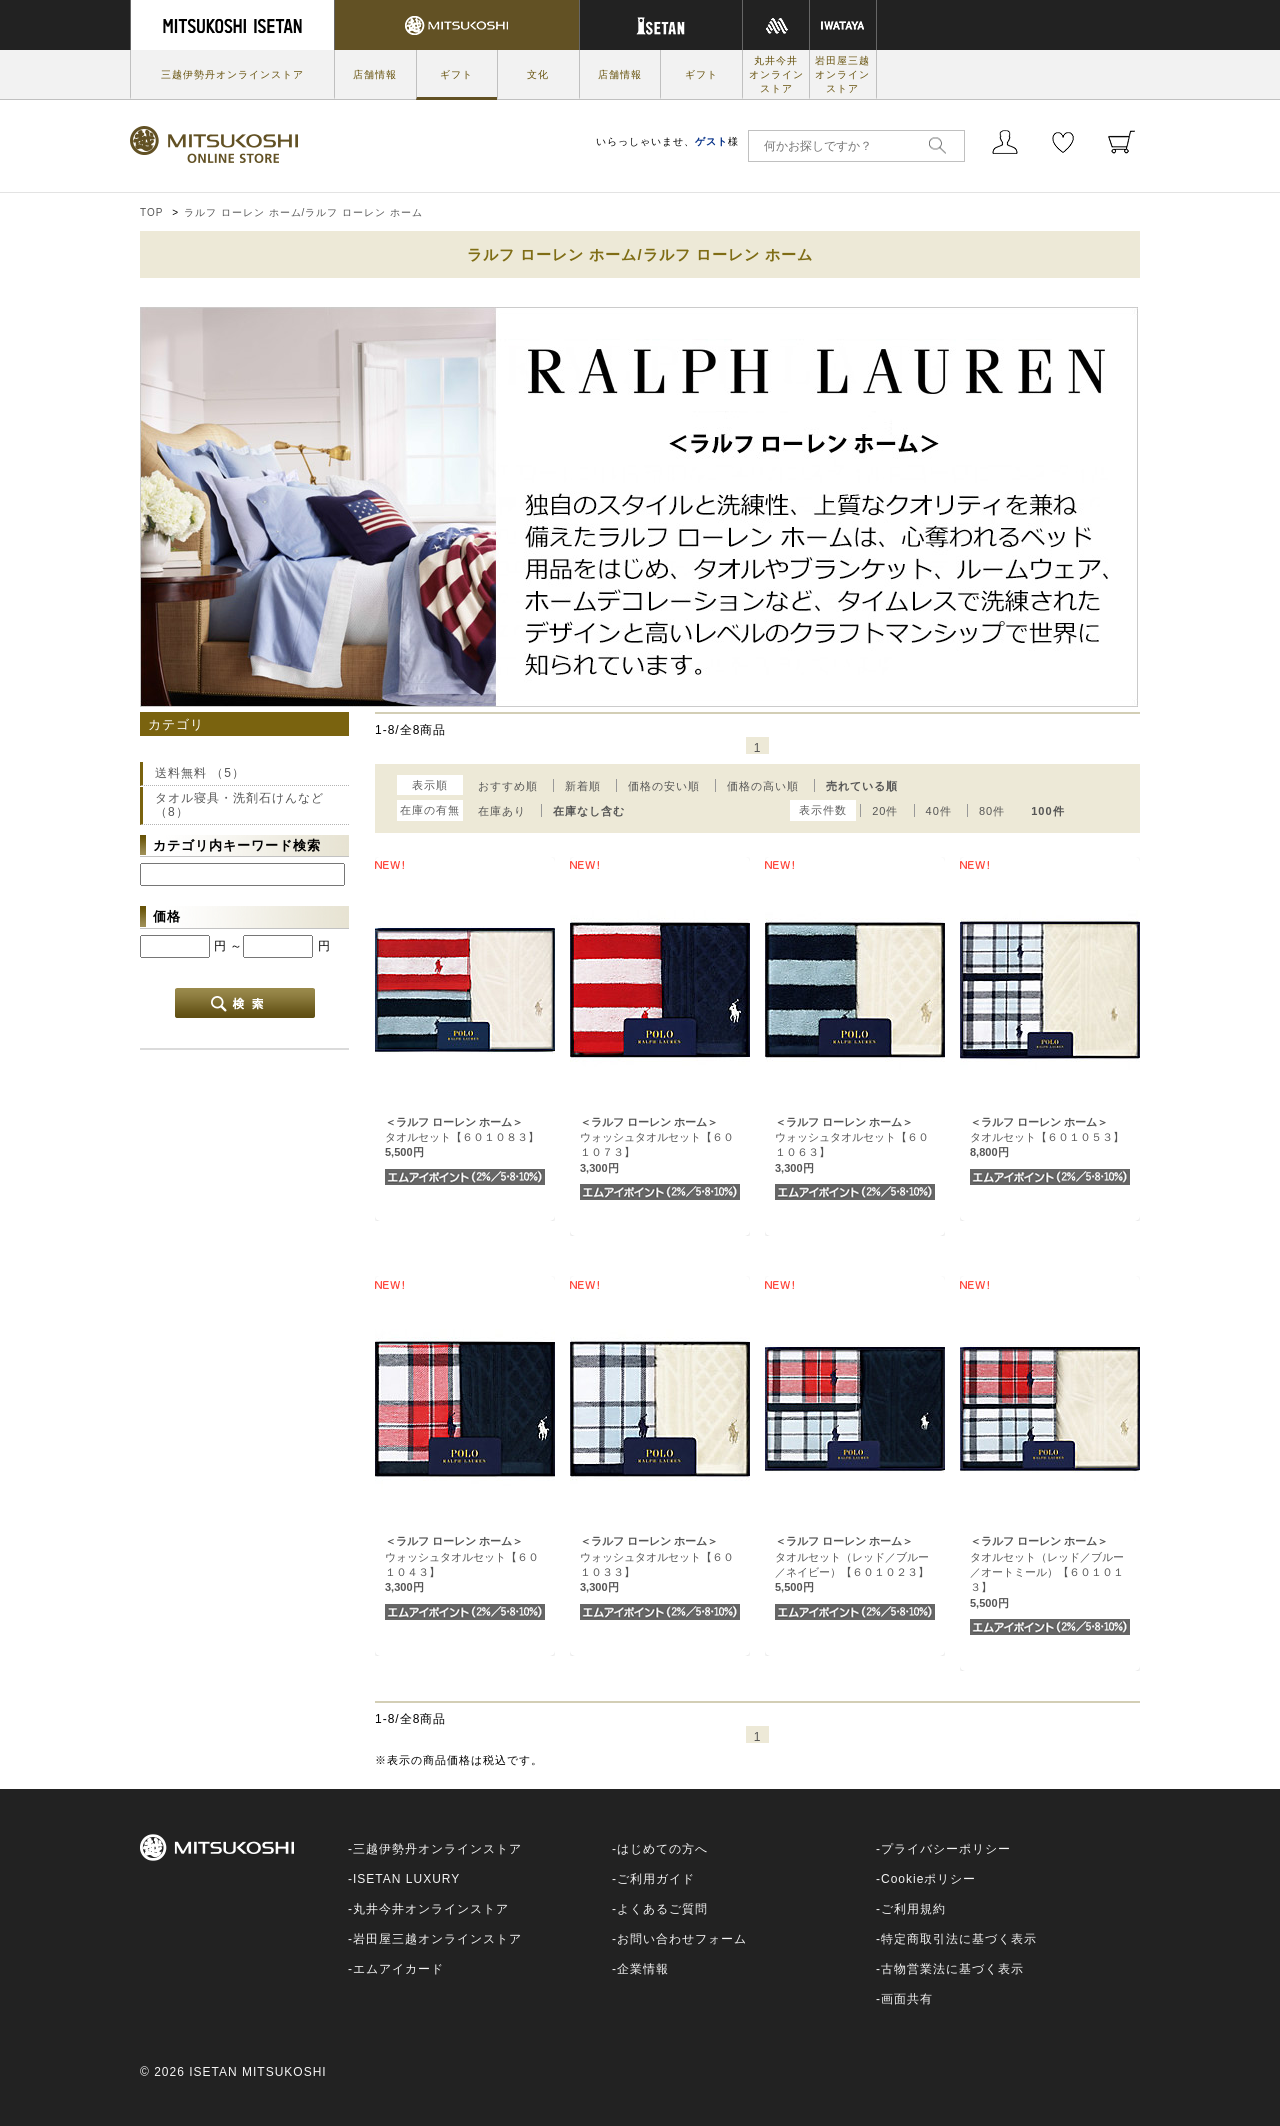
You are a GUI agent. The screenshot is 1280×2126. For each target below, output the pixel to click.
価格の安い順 (664, 786)
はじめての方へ (662, 1849)
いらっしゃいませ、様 (667, 141)
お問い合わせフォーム (682, 1939)
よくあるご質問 (662, 1909)
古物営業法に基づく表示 (952, 1969)
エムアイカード (398, 1969)
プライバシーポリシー (946, 1849)
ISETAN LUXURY (406, 1879)
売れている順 (862, 786)
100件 (1047, 811)
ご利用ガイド (656, 1879)
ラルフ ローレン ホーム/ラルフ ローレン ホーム (303, 212)
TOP (151, 212)
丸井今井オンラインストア (776, 74)
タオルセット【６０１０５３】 (1047, 1137)
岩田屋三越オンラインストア (842, 74)
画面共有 (907, 1999)
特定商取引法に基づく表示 (959, 1939)
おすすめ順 (508, 786)
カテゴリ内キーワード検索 (237, 845)
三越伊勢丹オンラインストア (232, 74)
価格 (167, 916)
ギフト (456, 74)
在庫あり (502, 811)
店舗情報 (375, 74)
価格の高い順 (763, 786)
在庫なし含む (589, 811)
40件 (939, 811)
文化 (538, 74)
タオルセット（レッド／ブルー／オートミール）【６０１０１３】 (1047, 1572)
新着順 (583, 786)
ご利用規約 (913, 1909)
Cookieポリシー (928, 1879)
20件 (885, 811)
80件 (992, 811)
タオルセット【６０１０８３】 (462, 1137)
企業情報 (643, 1969)
